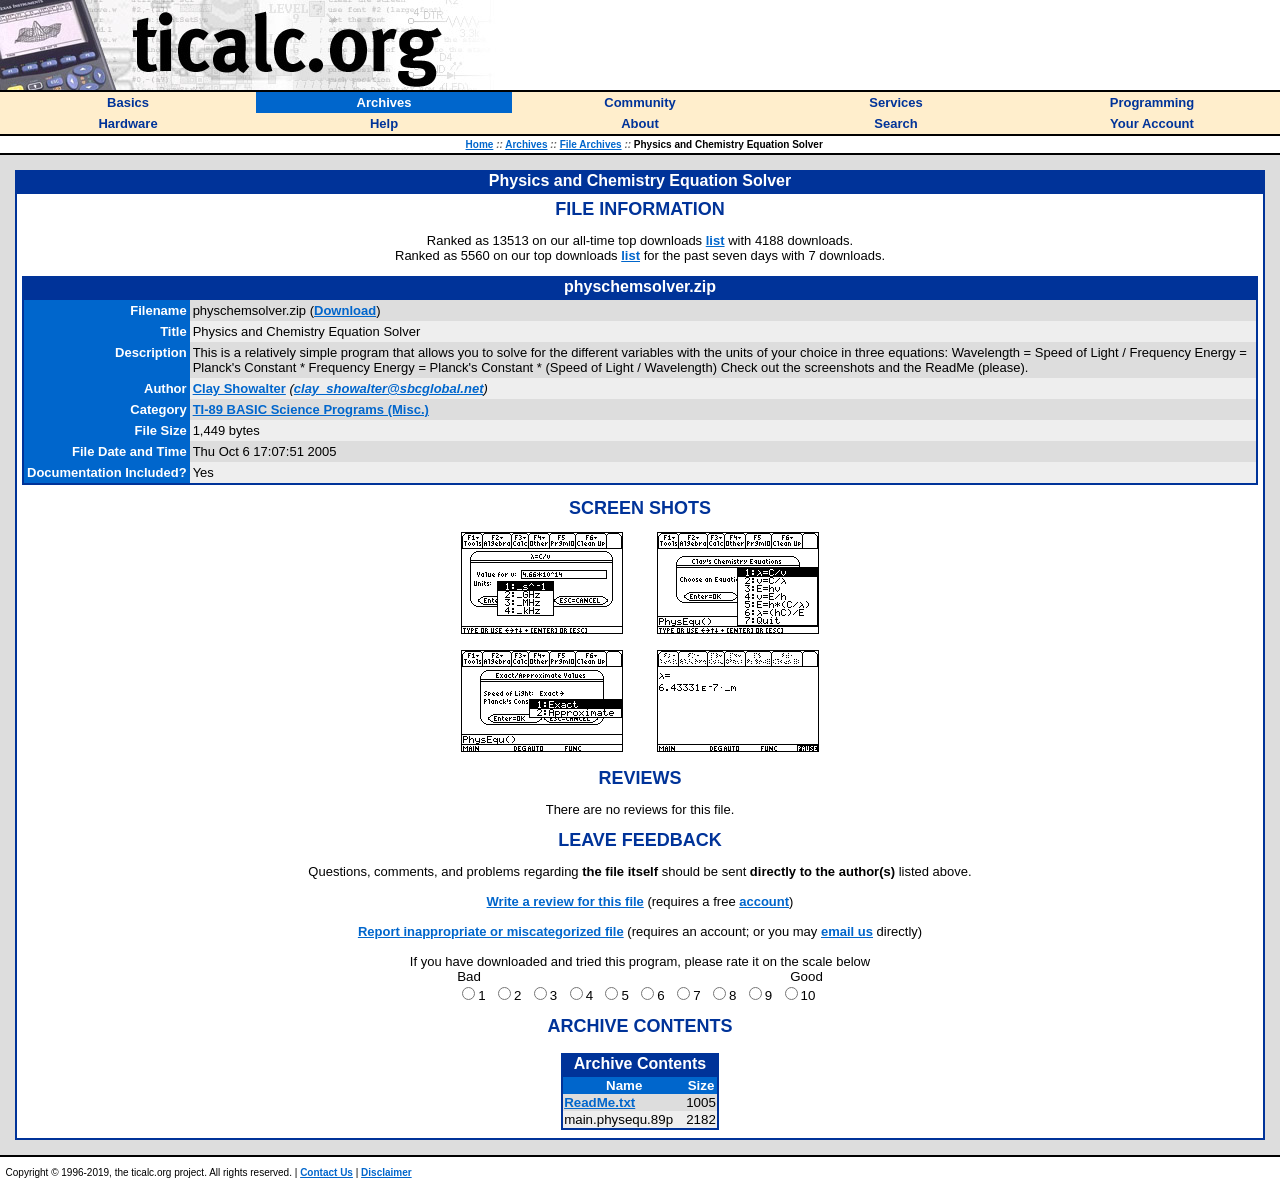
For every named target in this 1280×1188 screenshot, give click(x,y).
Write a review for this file (565, 901)
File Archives (591, 144)
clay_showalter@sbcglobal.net (389, 388)
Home (480, 144)
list (715, 240)
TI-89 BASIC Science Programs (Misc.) (311, 409)
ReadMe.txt (599, 1102)
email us (847, 931)
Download (345, 310)
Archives (526, 144)
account (764, 901)
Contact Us (326, 1172)
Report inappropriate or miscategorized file (491, 931)
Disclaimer (386, 1172)
